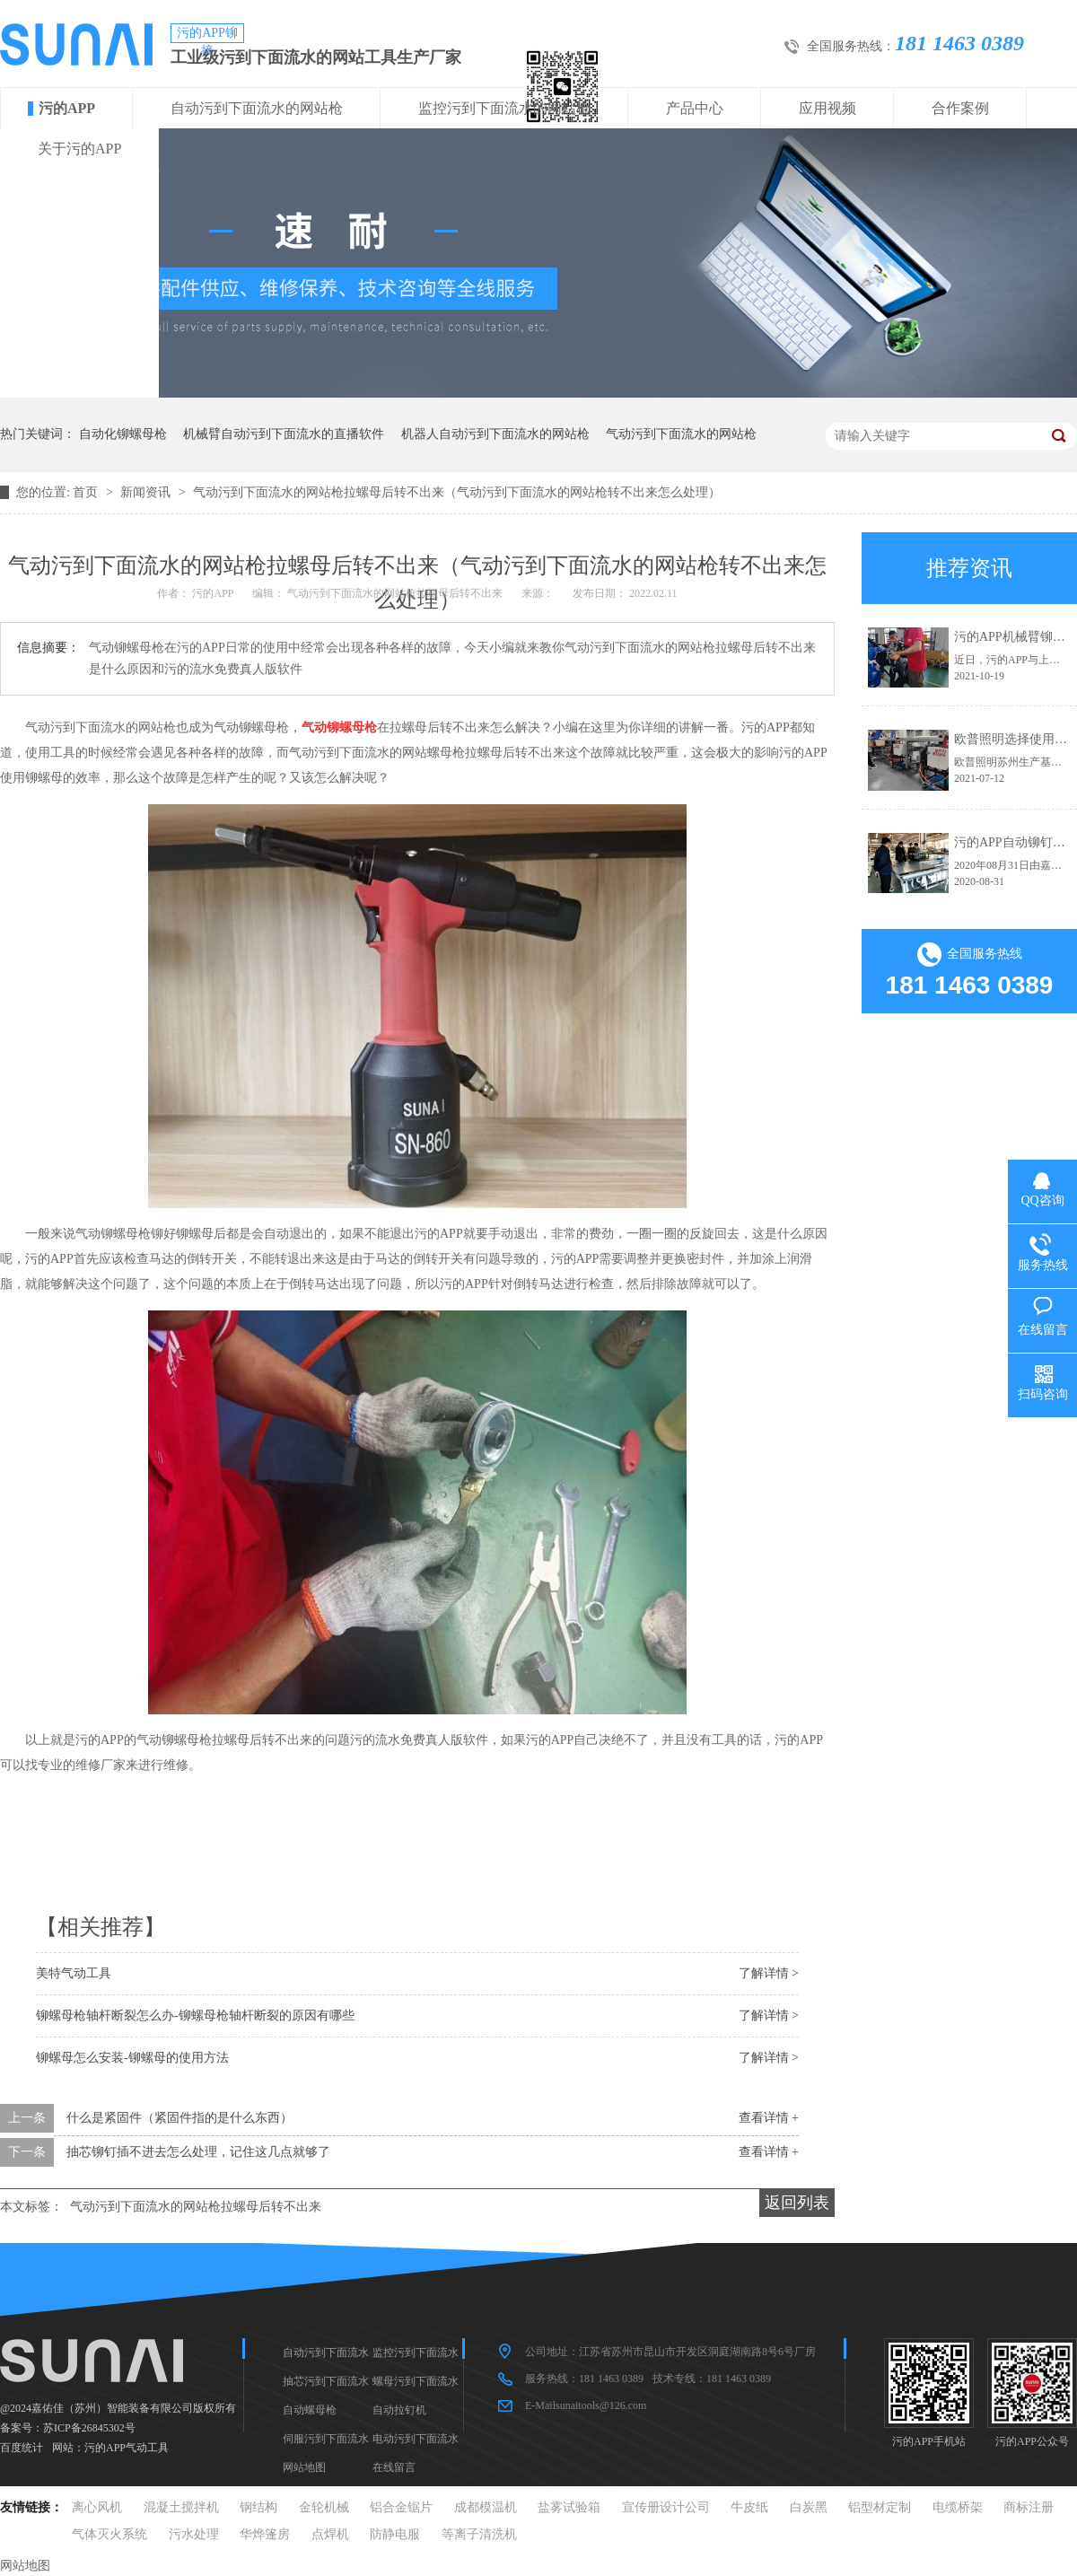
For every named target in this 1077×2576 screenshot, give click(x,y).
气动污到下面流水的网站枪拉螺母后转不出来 (195, 2206)
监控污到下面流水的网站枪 (504, 108)
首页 (87, 492)
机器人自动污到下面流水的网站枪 (495, 434)
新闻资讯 (147, 492)
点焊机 (330, 2534)
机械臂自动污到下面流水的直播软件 (283, 434)
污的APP (67, 108)
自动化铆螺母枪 (123, 434)
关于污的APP (79, 148)
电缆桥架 (958, 2507)
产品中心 (694, 108)
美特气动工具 (73, 1973)
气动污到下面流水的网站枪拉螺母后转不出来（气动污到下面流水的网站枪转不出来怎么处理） (457, 492)
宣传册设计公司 (666, 2507)
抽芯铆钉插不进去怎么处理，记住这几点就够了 (198, 2152)
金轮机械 (324, 2507)
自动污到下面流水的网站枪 (257, 108)
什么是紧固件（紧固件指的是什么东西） (179, 2118)
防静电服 (395, 2534)
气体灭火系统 (109, 2534)
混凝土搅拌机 (181, 2507)
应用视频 (827, 108)
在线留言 (394, 2467)
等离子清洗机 (479, 2534)
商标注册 (1028, 2507)
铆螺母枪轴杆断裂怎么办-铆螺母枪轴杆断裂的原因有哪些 (195, 2015)
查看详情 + (769, 2118)
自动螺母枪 (310, 2410)
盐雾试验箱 (569, 2507)
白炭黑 (808, 2507)
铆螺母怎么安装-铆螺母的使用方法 (132, 2057)
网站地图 (304, 2467)
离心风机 (97, 2507)
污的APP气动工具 (126, 2447)
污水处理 (194, 2534)
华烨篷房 (265, 2534)
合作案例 (960, 108)
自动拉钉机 (399, 2410)
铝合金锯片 (401, 2507)
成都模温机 (485, 2507)
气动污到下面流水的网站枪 (681, 434)
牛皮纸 (749, 2507)
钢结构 (258, 2507)
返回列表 (797, 2203)
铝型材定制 (879, 2507)
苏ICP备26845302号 (89, 2428)
